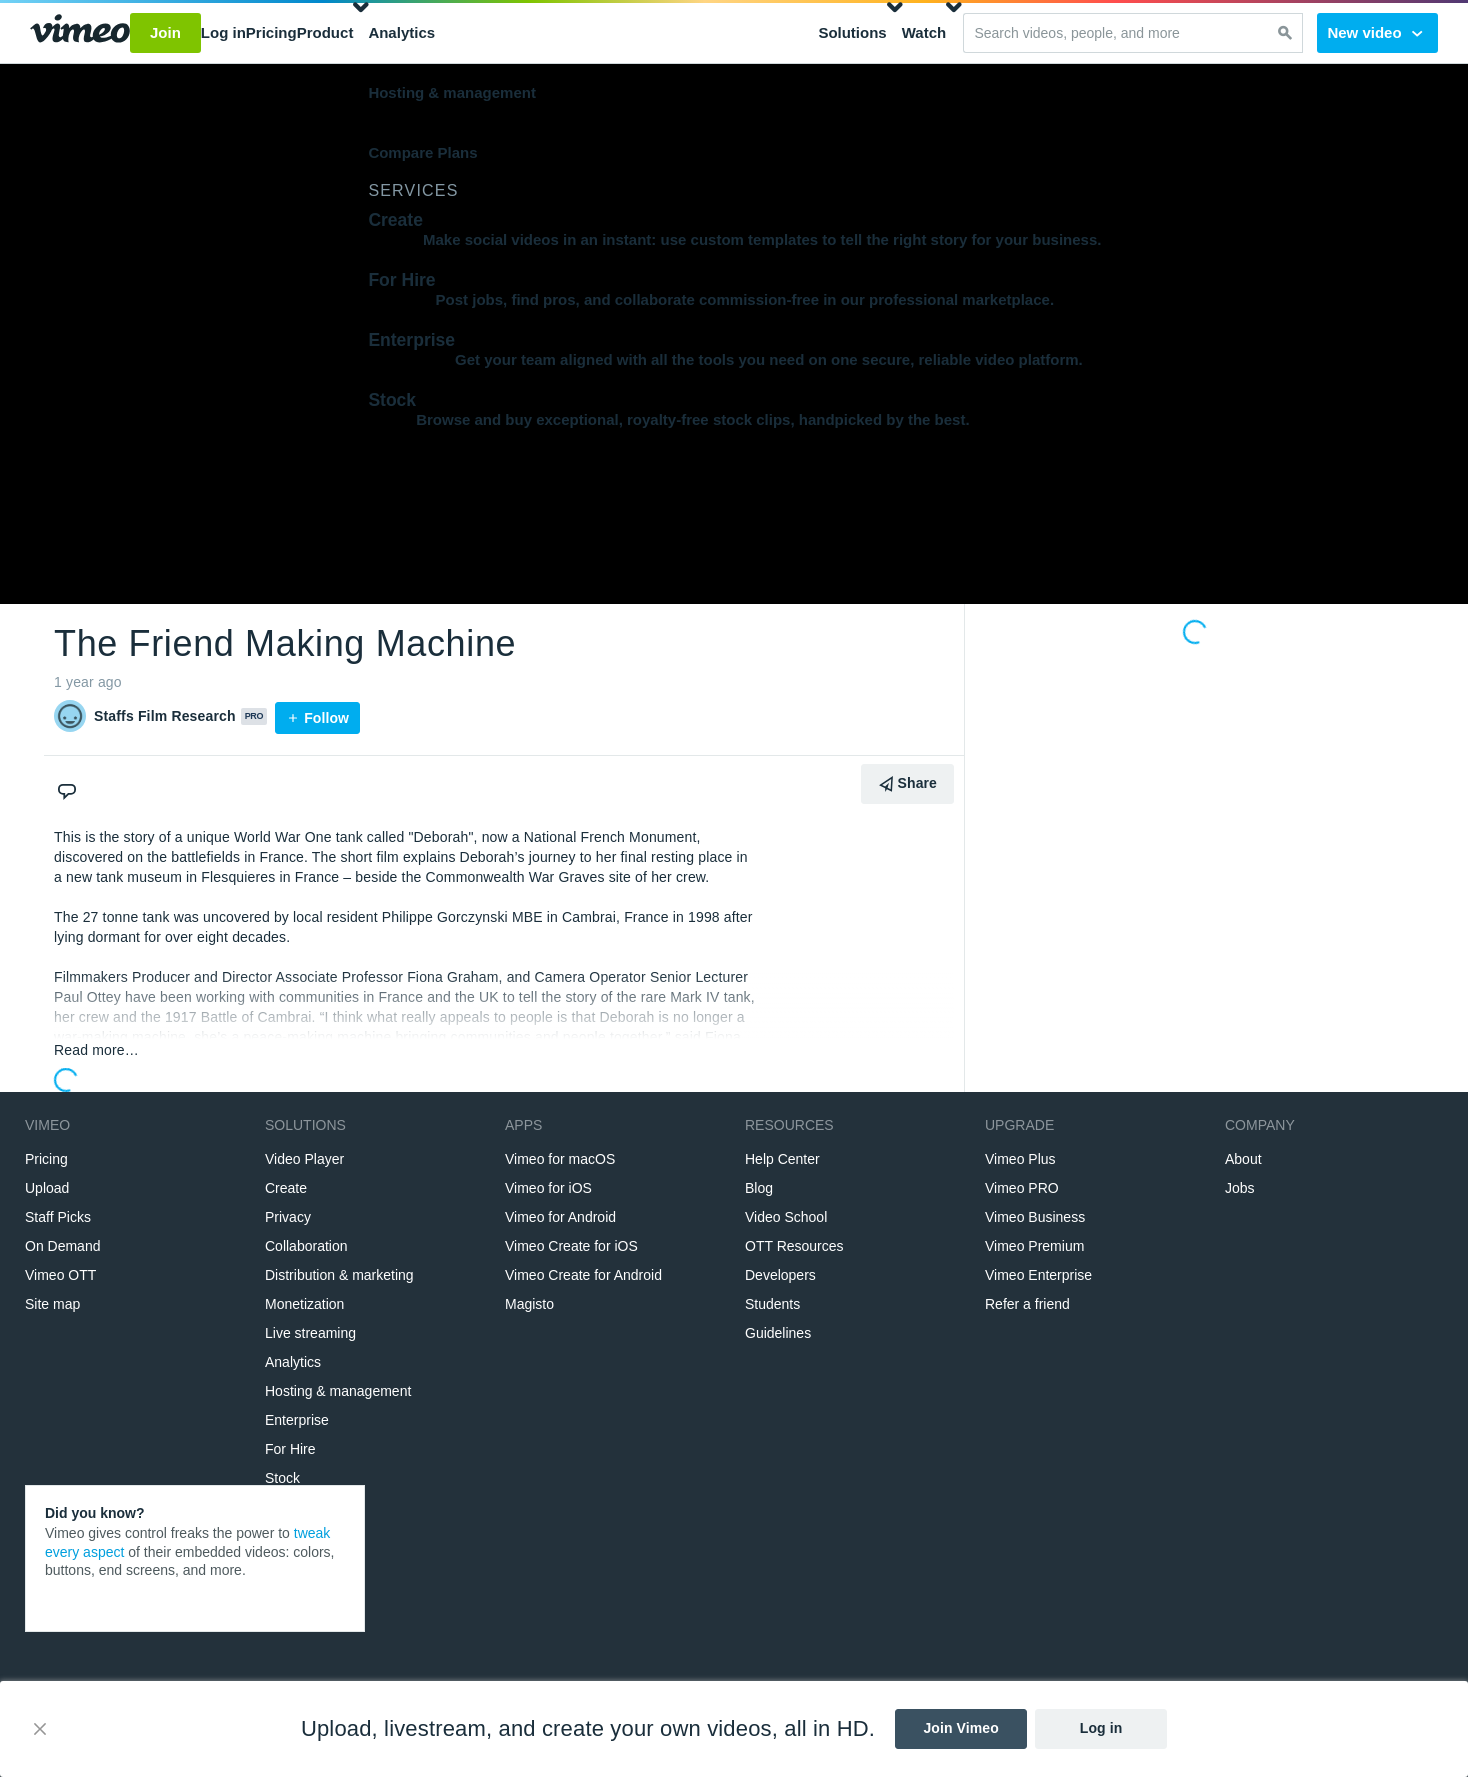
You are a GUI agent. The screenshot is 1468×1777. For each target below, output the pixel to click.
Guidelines (778, 1333)
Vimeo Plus (1020, 1159)
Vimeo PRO (1022, 1188)
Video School (786, 1217)
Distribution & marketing (339, 1275)
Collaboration (306, 1246)
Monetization (304, 1304)
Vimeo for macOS (560, 1159)
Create (286, 1188)
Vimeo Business (1035, 1217)
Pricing (46, 1159)
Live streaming (310, 1333)
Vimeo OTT (60, 1275)
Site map (52, 1304)
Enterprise (297, 1420)
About (1243, 1159)
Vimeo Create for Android (583, 1275)
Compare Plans (422, 152)
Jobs (1240, 1188)
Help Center (782, 1159)
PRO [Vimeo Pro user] (254, 716)
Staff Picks (58, 1217)
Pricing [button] (271, 32)
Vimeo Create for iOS (571, 1246)
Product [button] (325, 32)
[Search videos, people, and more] (1115, 33)
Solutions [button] (852, 32)
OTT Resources (794, 1246)
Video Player (304, 1159)
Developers (780, 1275)
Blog (759, 1188)
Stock (282, 1478)
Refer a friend (1027, 1304)
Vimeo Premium (1034, 1246)
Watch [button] (924, 32)
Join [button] (165, 32)
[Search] (1285, 33)
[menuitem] (593, 33)
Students (772, 1304)
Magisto (529, 1304)
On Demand (62, 1246)
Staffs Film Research (165, 716)
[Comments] (70, 780)
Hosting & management (452, 92)
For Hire (290, 1449)
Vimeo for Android (560, 1217)
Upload (47, 1188)
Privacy (288, 1217)
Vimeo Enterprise (1038, 1275)
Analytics (401, 32)
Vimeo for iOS (548, 1188)
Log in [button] (223, 32)
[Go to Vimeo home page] (80, 33)
